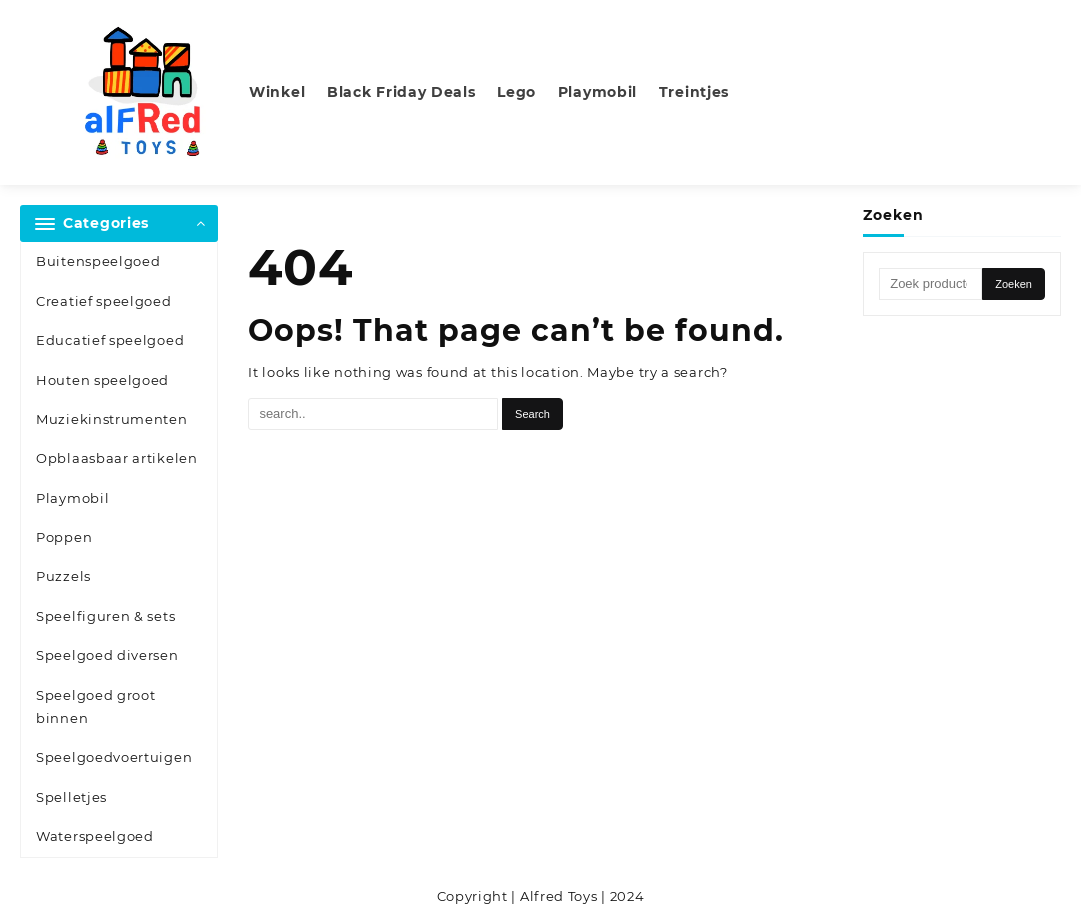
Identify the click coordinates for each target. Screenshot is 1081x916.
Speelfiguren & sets (105, 616)
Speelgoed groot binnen (96, 706)
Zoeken (1013, 284)
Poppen (64, 537)
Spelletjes (71, 797)
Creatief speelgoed (104, 301)
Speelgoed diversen (107, 655)
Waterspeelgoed (95, 836)
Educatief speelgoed (110, 340)
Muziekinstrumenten (112, 419)
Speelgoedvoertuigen (114, 757)
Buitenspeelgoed (98, 261)
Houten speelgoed (102, 380)
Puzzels (63, 576)
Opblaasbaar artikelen (117, 458)
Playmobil (72, 498)
